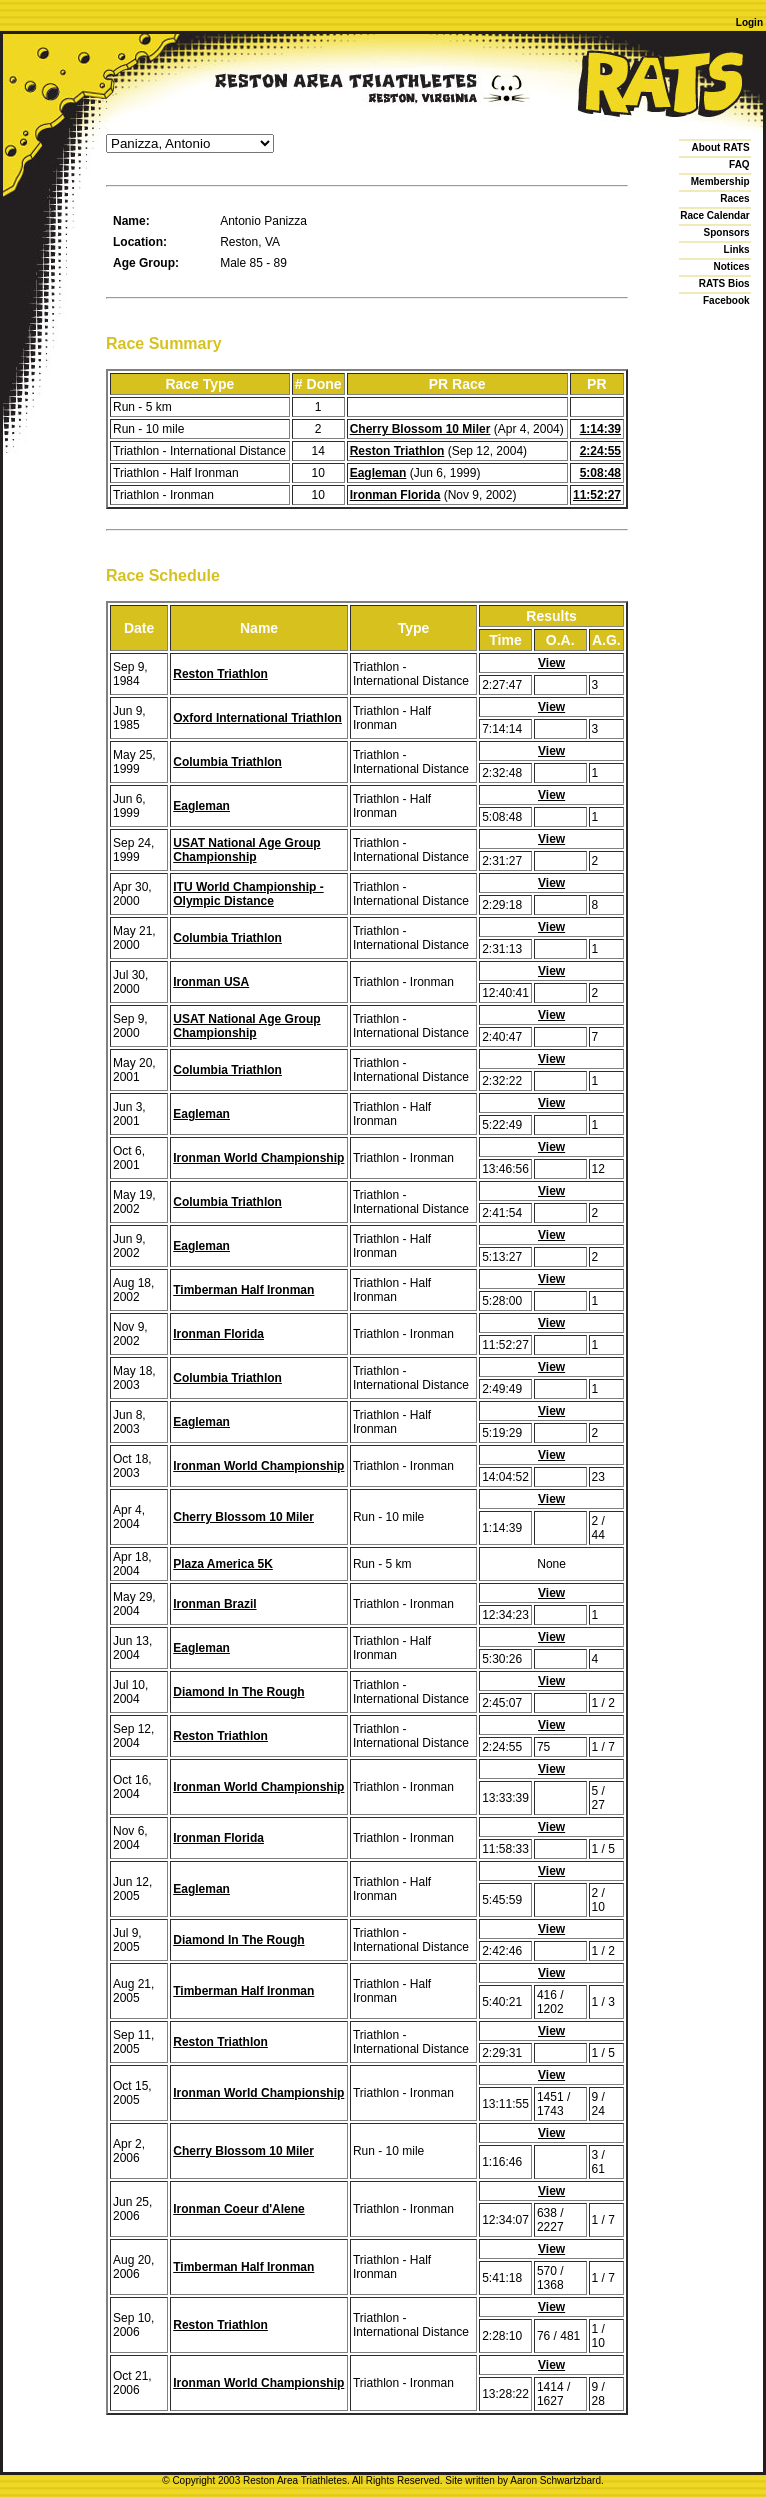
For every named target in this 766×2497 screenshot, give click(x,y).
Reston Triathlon (397, 451)
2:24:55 (600, 451)
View (551, 663)
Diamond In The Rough (238, 1692)
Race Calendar (714, 215)
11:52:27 (597, 495)
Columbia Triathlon (227, 762)
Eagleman (378, 473)
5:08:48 (600, 473)
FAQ (739, 164)
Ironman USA (211, 982)
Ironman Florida (395, 495)
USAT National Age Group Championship (246, 850)
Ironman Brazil (214, 1604)
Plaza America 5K (223, 1564)
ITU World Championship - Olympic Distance (248, 894)
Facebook (726, 300)
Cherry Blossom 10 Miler (420, 429)
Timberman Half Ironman (243, 1290)
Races (734, 198)
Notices (732, 266)
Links (737, 249)
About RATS (721, 147)
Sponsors (727, 232)
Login (749, 22)
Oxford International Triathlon (257, 718)
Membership (720, 181)
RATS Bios (724, 283)
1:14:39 (600, 429)
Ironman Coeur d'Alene (239, 2209)
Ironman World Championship (258, 1158)
